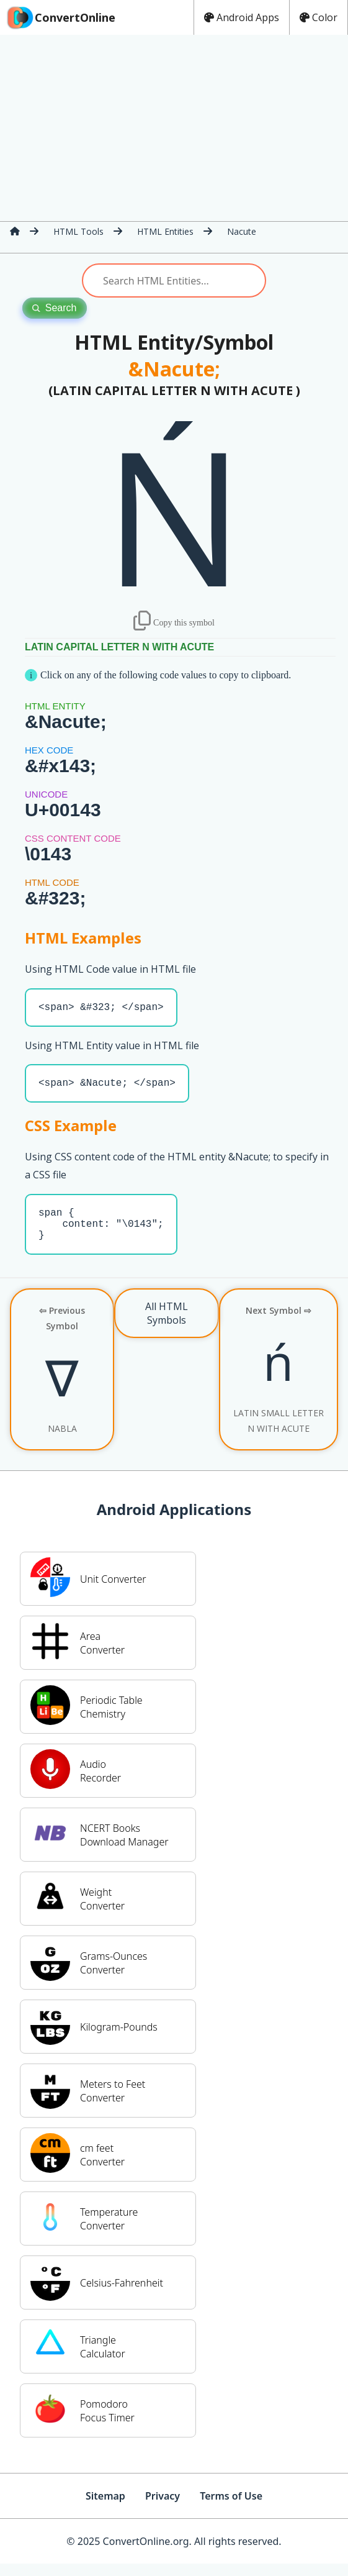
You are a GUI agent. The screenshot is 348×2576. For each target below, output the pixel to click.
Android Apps (241, 17)
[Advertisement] (174, 128)
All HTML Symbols (166, 1325)
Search (54, 308)
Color (318, 17)
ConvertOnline (60, 17)
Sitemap (105, 2508)
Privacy (162, 2508)
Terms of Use (231, 2508)
